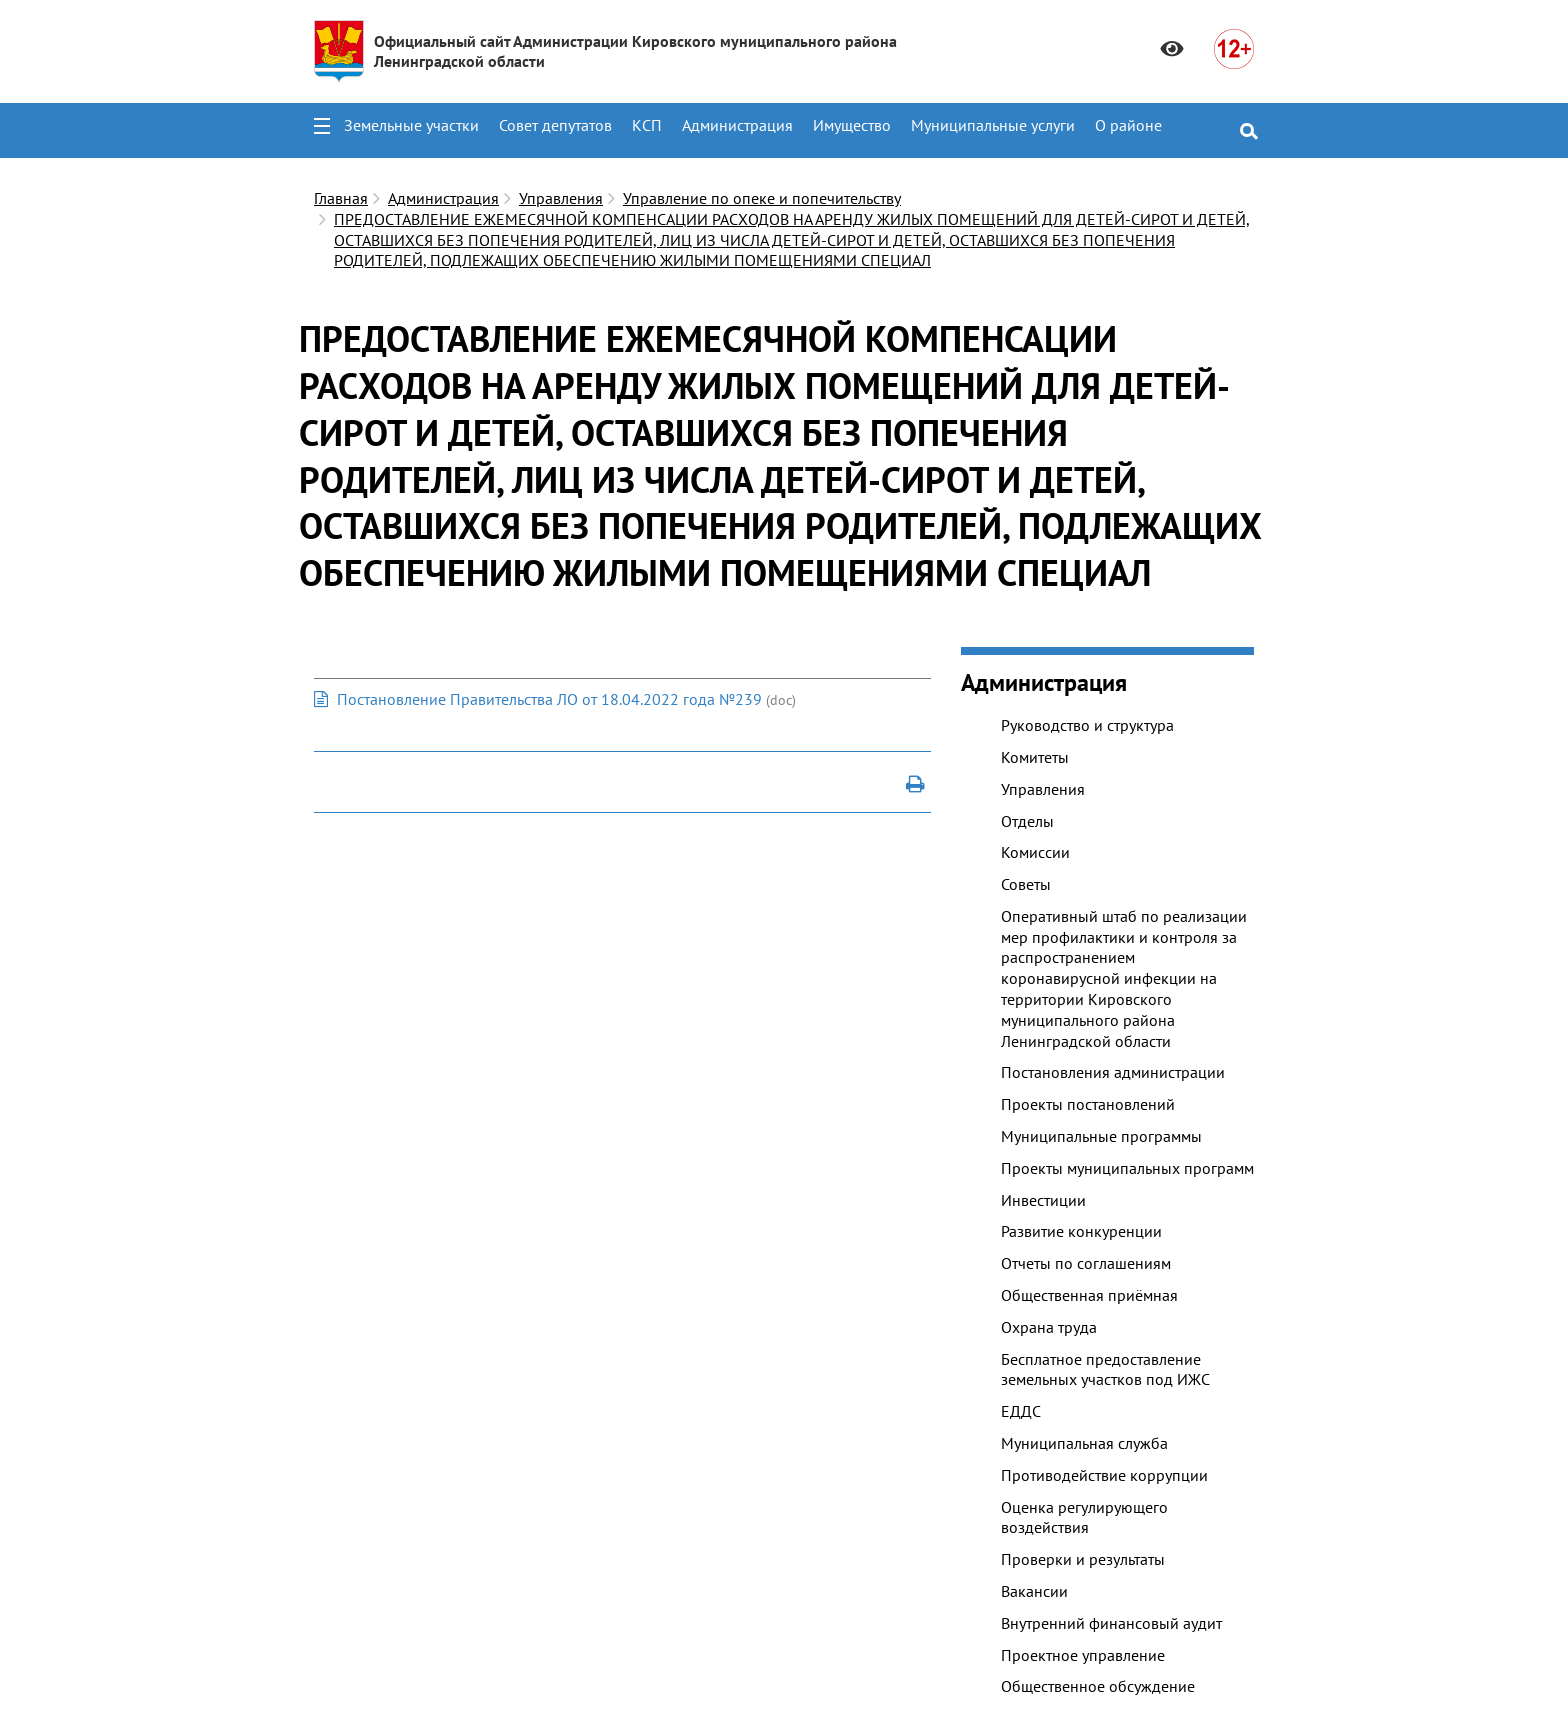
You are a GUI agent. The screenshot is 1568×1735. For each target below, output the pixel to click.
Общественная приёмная (1089, 1295)
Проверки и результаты (1083, 1559)
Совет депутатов (555, 125)
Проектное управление (1083, 1655)
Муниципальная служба (1084, 1443)
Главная (341, 198)
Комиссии (1035, 852)
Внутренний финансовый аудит (1111, 1623)
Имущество (852, 125)
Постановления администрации (1113, 1072)
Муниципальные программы (1101, 1136)
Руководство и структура (1087, 725)
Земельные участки (411, 125)
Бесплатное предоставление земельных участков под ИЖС (1105, 1369)
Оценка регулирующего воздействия (1084, 1517)
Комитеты (1035, 757)
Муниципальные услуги (993, 125)
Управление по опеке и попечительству (762, 198)
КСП (647, 125)
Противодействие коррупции (1104, 1475)
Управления (561, 198)
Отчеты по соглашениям (1086, 1263)
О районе (1128, 125)
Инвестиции (1043, 1200)
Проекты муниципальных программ (1127, 1168)
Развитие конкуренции (1081, 1231)
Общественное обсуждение (1098, 1686)
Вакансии (1034, 1591)
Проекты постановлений (1088, 1104)
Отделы (1027, 821)
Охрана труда (1049, 1327)
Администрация (737, 125)
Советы (1026, 884)
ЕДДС (1021, 1411)
